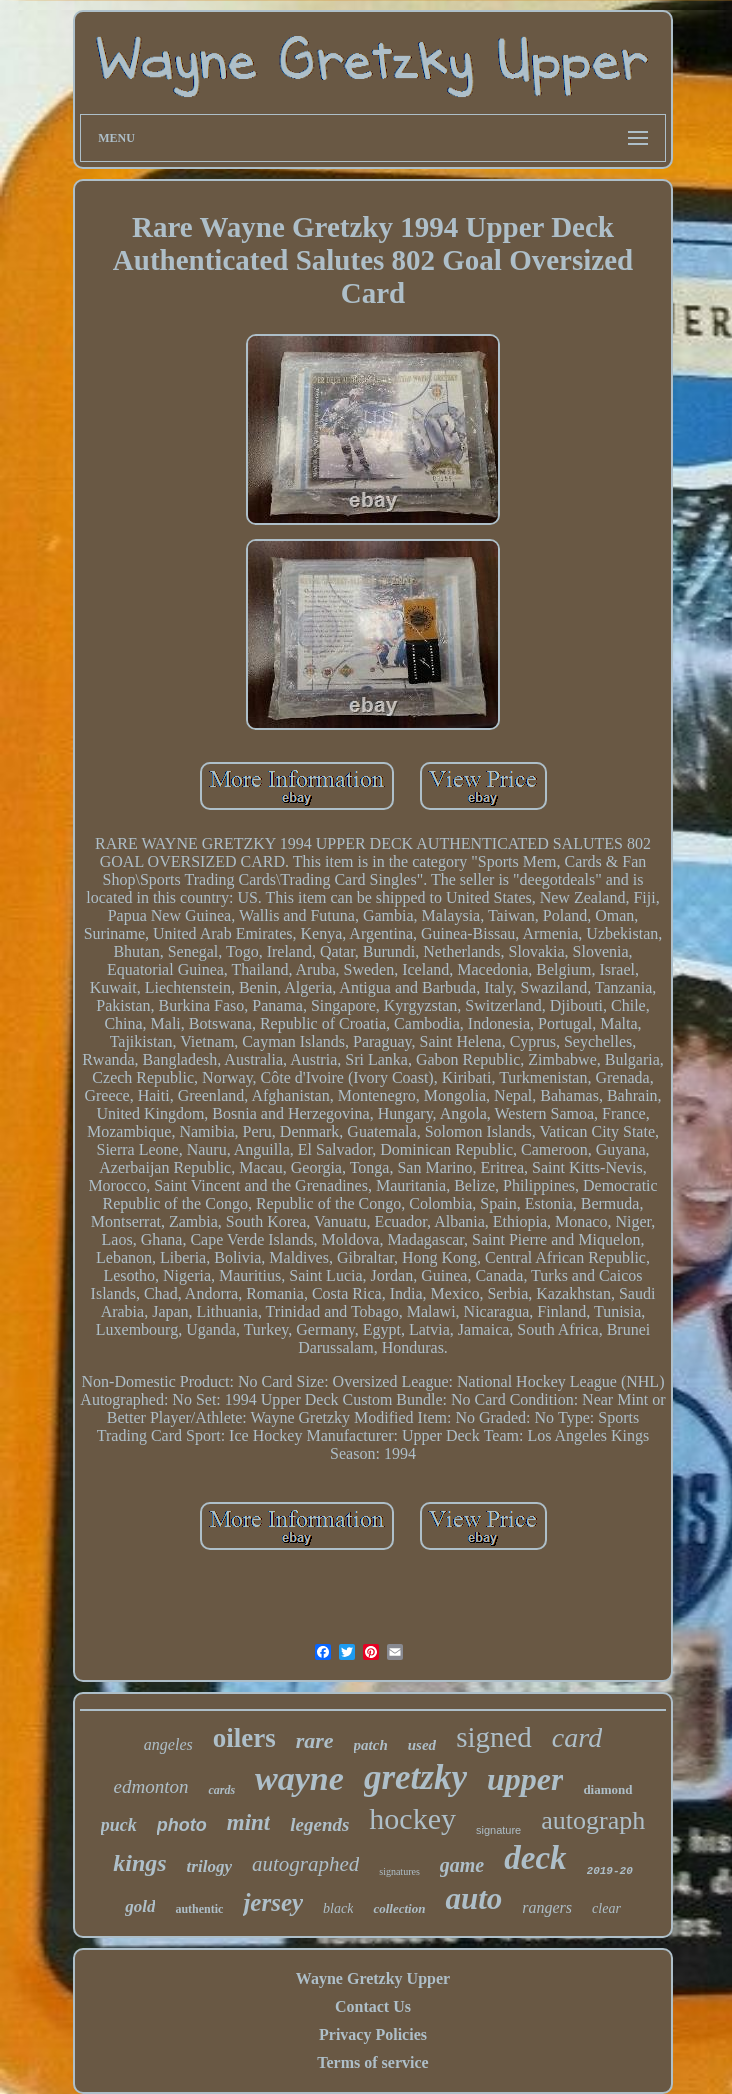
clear (606, 1908)
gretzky (415, 1777)
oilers (244, 1738)
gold (140, 1906)
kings (139, 1863)
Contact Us (373, 2006)
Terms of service (372, 2062)
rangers (547, 1907)
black (338, 1908)
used (422, 1745)
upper (525, 1779)
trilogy (209, 1866)
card (577, 1737)
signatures (399, 1871)
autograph (593, 1820)
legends (319, 1824)
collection (399, 1908)
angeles (168, 1744)
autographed (305, 1864)
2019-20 (610, 1871)
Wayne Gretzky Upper (373, 1978)
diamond (607, 1789)
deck (535, 1858)
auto (473, 1898)
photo (182, 1825)
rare (315, 1740)
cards (221, 1790)
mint (248, 1822)
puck (119, 1825)
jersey (273, 1902)
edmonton (150, 1786)
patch (371, 1745)
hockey (412, 1818)
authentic (199, 1909)
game (462, 1865)
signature (498, 1830)
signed (494, 1737)
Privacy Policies (373, 2034)
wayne (299, 1778)
